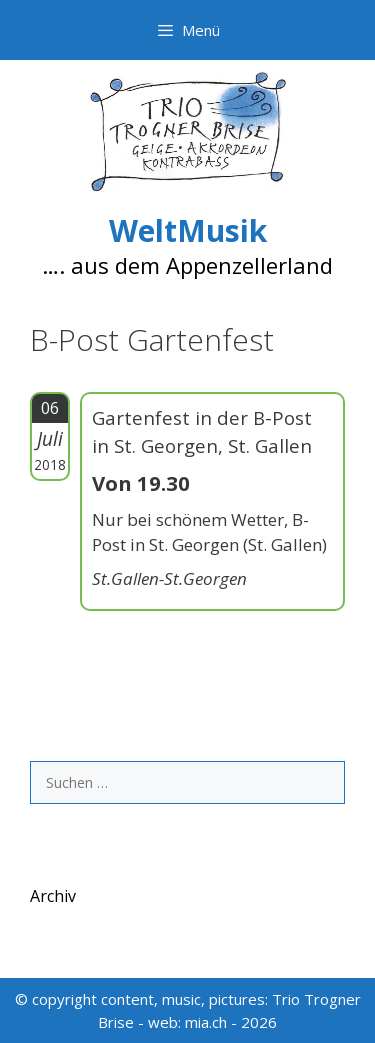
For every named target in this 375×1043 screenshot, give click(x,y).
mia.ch (206, 1022)
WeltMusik (188, 230)
